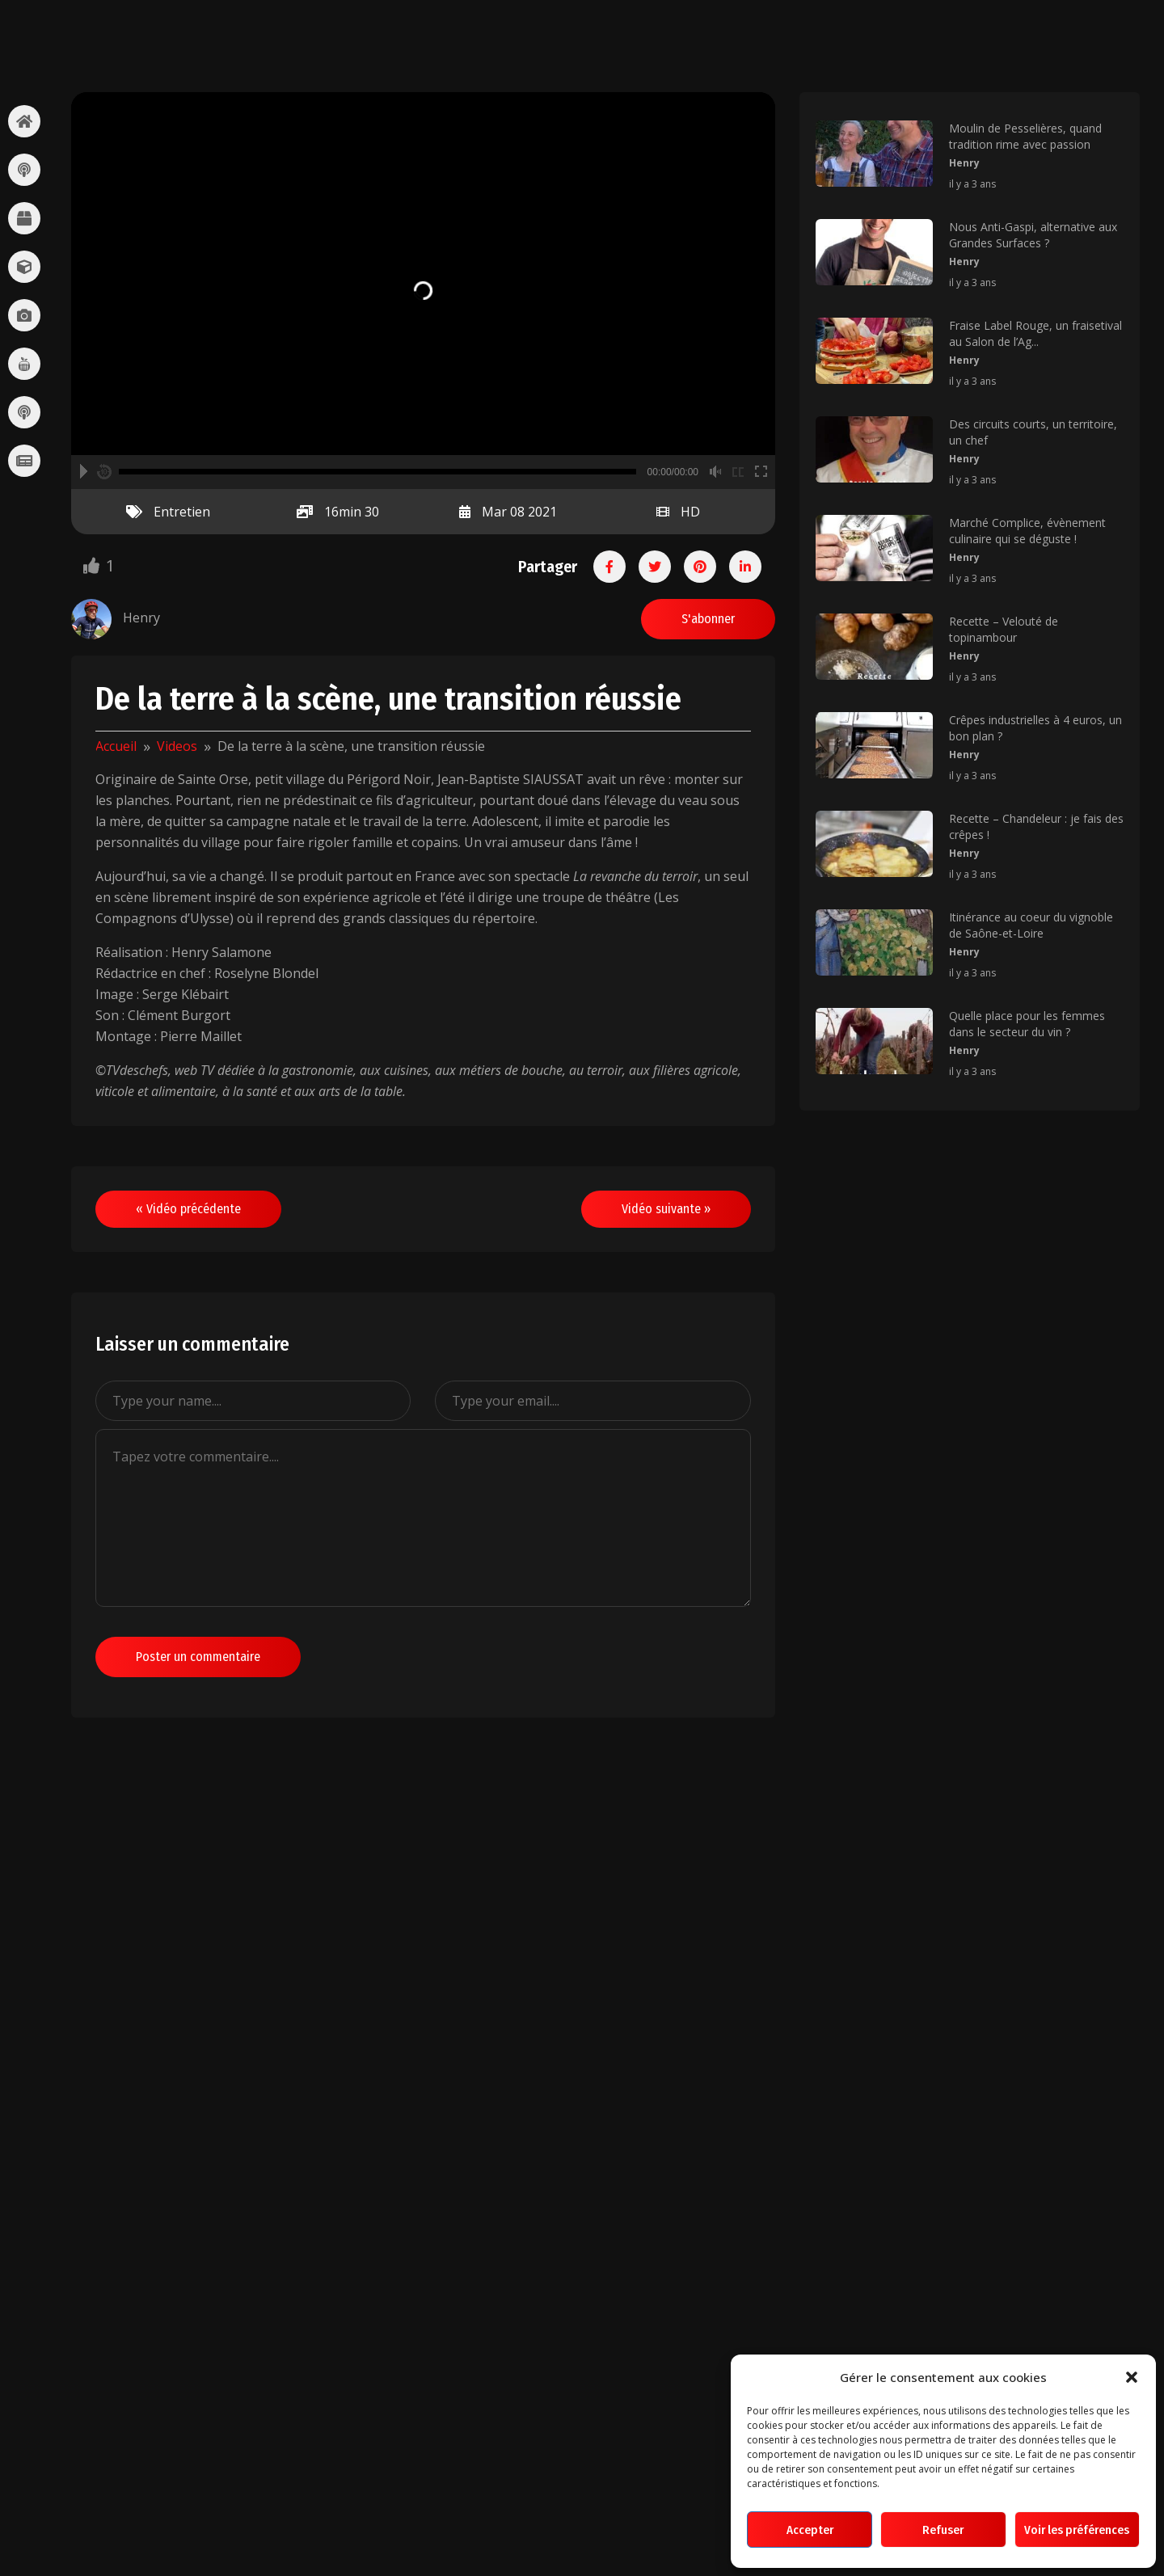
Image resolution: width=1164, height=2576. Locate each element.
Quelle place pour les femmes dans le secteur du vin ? (1027, 1023)
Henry (964, 163)
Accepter (810, 2530)
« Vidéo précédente (188, 1208)
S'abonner (708, 618)
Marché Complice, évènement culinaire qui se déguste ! (1027, 530)
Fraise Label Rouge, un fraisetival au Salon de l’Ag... (1035, 333)
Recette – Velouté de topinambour (1003, 629)
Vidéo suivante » (666, 1208)
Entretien (182, 512)
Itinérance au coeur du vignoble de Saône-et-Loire (1031, 925)
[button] (1132, 2377)
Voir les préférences (1076, 2530)
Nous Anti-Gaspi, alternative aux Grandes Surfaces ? (1033, 235)
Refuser (943, 2530)
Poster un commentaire (198, 1656)
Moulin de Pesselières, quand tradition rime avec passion (1025, 136)
